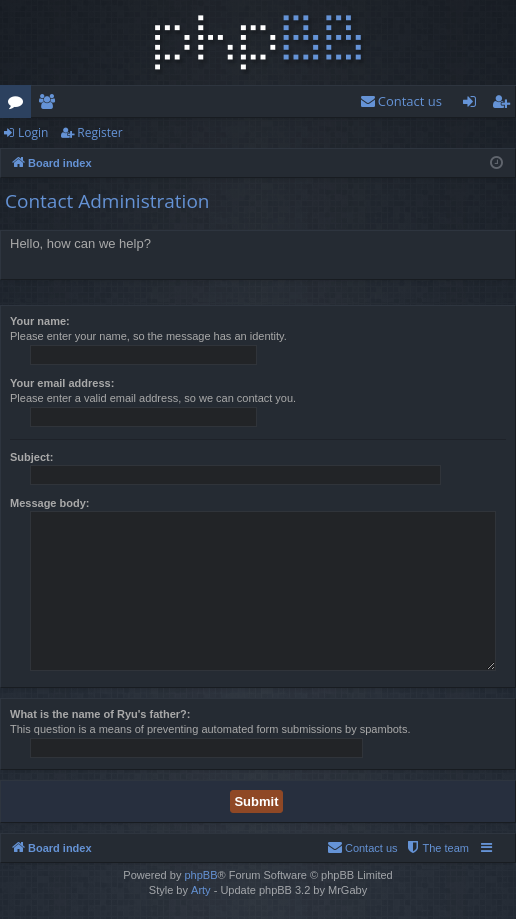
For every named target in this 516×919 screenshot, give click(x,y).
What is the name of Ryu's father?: (100, 714)
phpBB (200, 875)
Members (50, 105)
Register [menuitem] (505, 105)
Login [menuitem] (473, 105)
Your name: (40, 321)
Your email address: (62, 383)
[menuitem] (401, 101)
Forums (19, 105)
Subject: (31, 457)
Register (99, 132)
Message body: (49, 503)
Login (33, 132)
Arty (201, 890)
